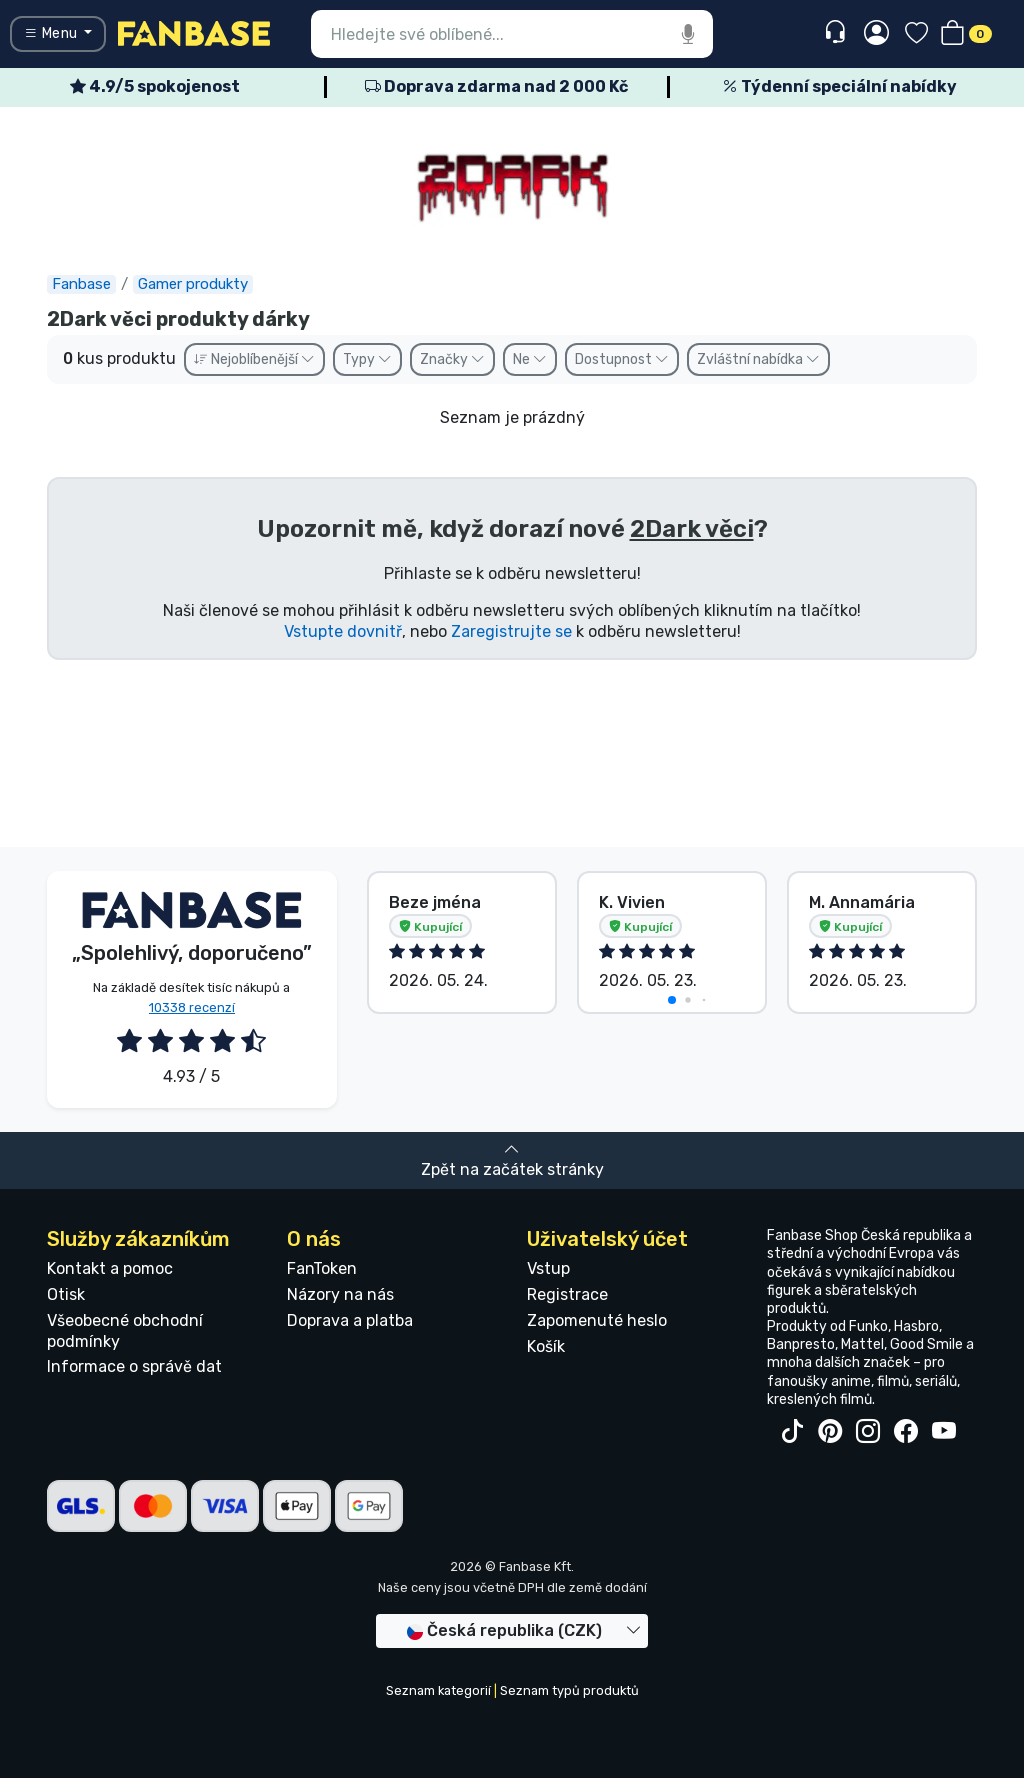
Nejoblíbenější (254, 359)
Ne (530, 359)
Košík (546, 1346)
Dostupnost (622, 359)
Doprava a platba (350, 1320)
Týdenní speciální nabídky (839, 86)
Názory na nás (340, 1294)
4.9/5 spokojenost (155, 86)
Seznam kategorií (438, 1690)
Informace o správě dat (134, 1366)
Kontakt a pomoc (110, 1268)
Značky (452, 359)
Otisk (66, 1294)
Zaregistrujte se (511, 631)
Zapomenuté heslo (597, 1320)
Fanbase (81, 284)
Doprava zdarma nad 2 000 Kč (496, 86)
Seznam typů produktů (569, 1690)
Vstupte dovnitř (343, 631)
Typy (367, 359)
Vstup (548, 1268)
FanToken (322, 1268)
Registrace (567, 1294)
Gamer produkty (193, 284)
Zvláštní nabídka (758, 359)
